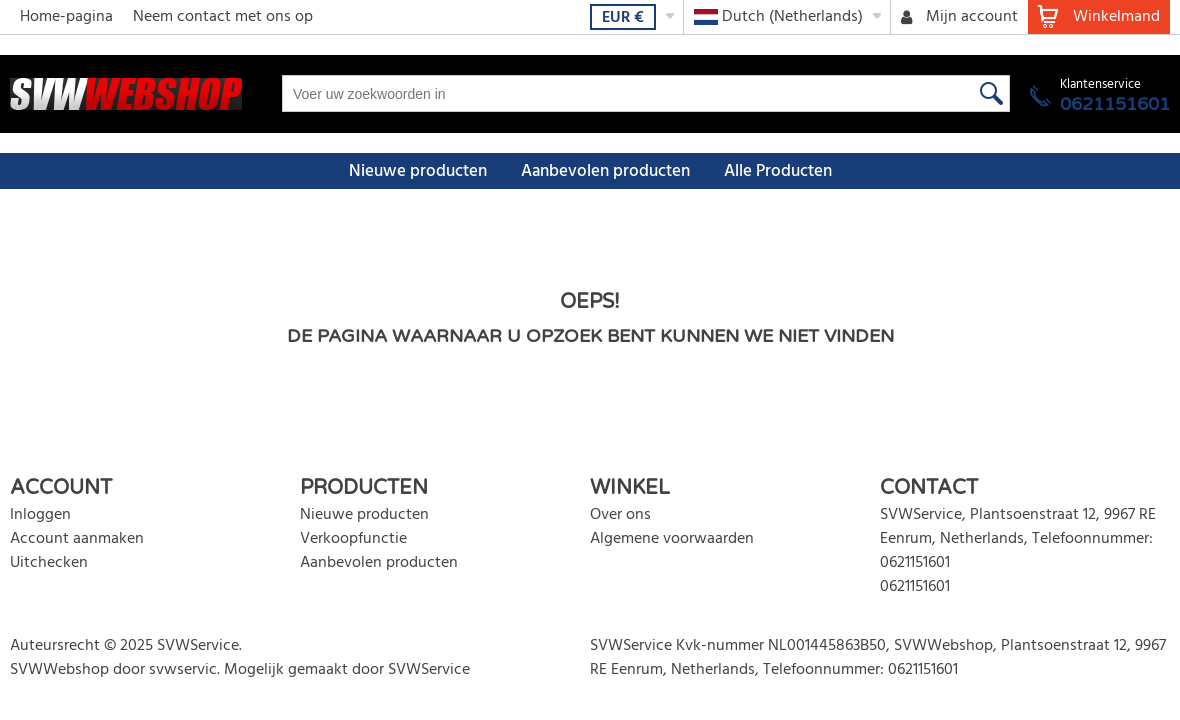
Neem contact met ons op (223, 17)
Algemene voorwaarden (672, 539)
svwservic (183, 670)
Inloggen (40, 515)
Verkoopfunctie (353, 539)
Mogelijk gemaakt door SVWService (347, 670)
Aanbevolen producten (605, 171)
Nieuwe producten (418, 171)
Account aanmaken (77, 539)
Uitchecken (49, 563)
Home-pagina (66, 17)
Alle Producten (778, 171)
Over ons (620, 515)
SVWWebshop (59, 670)
